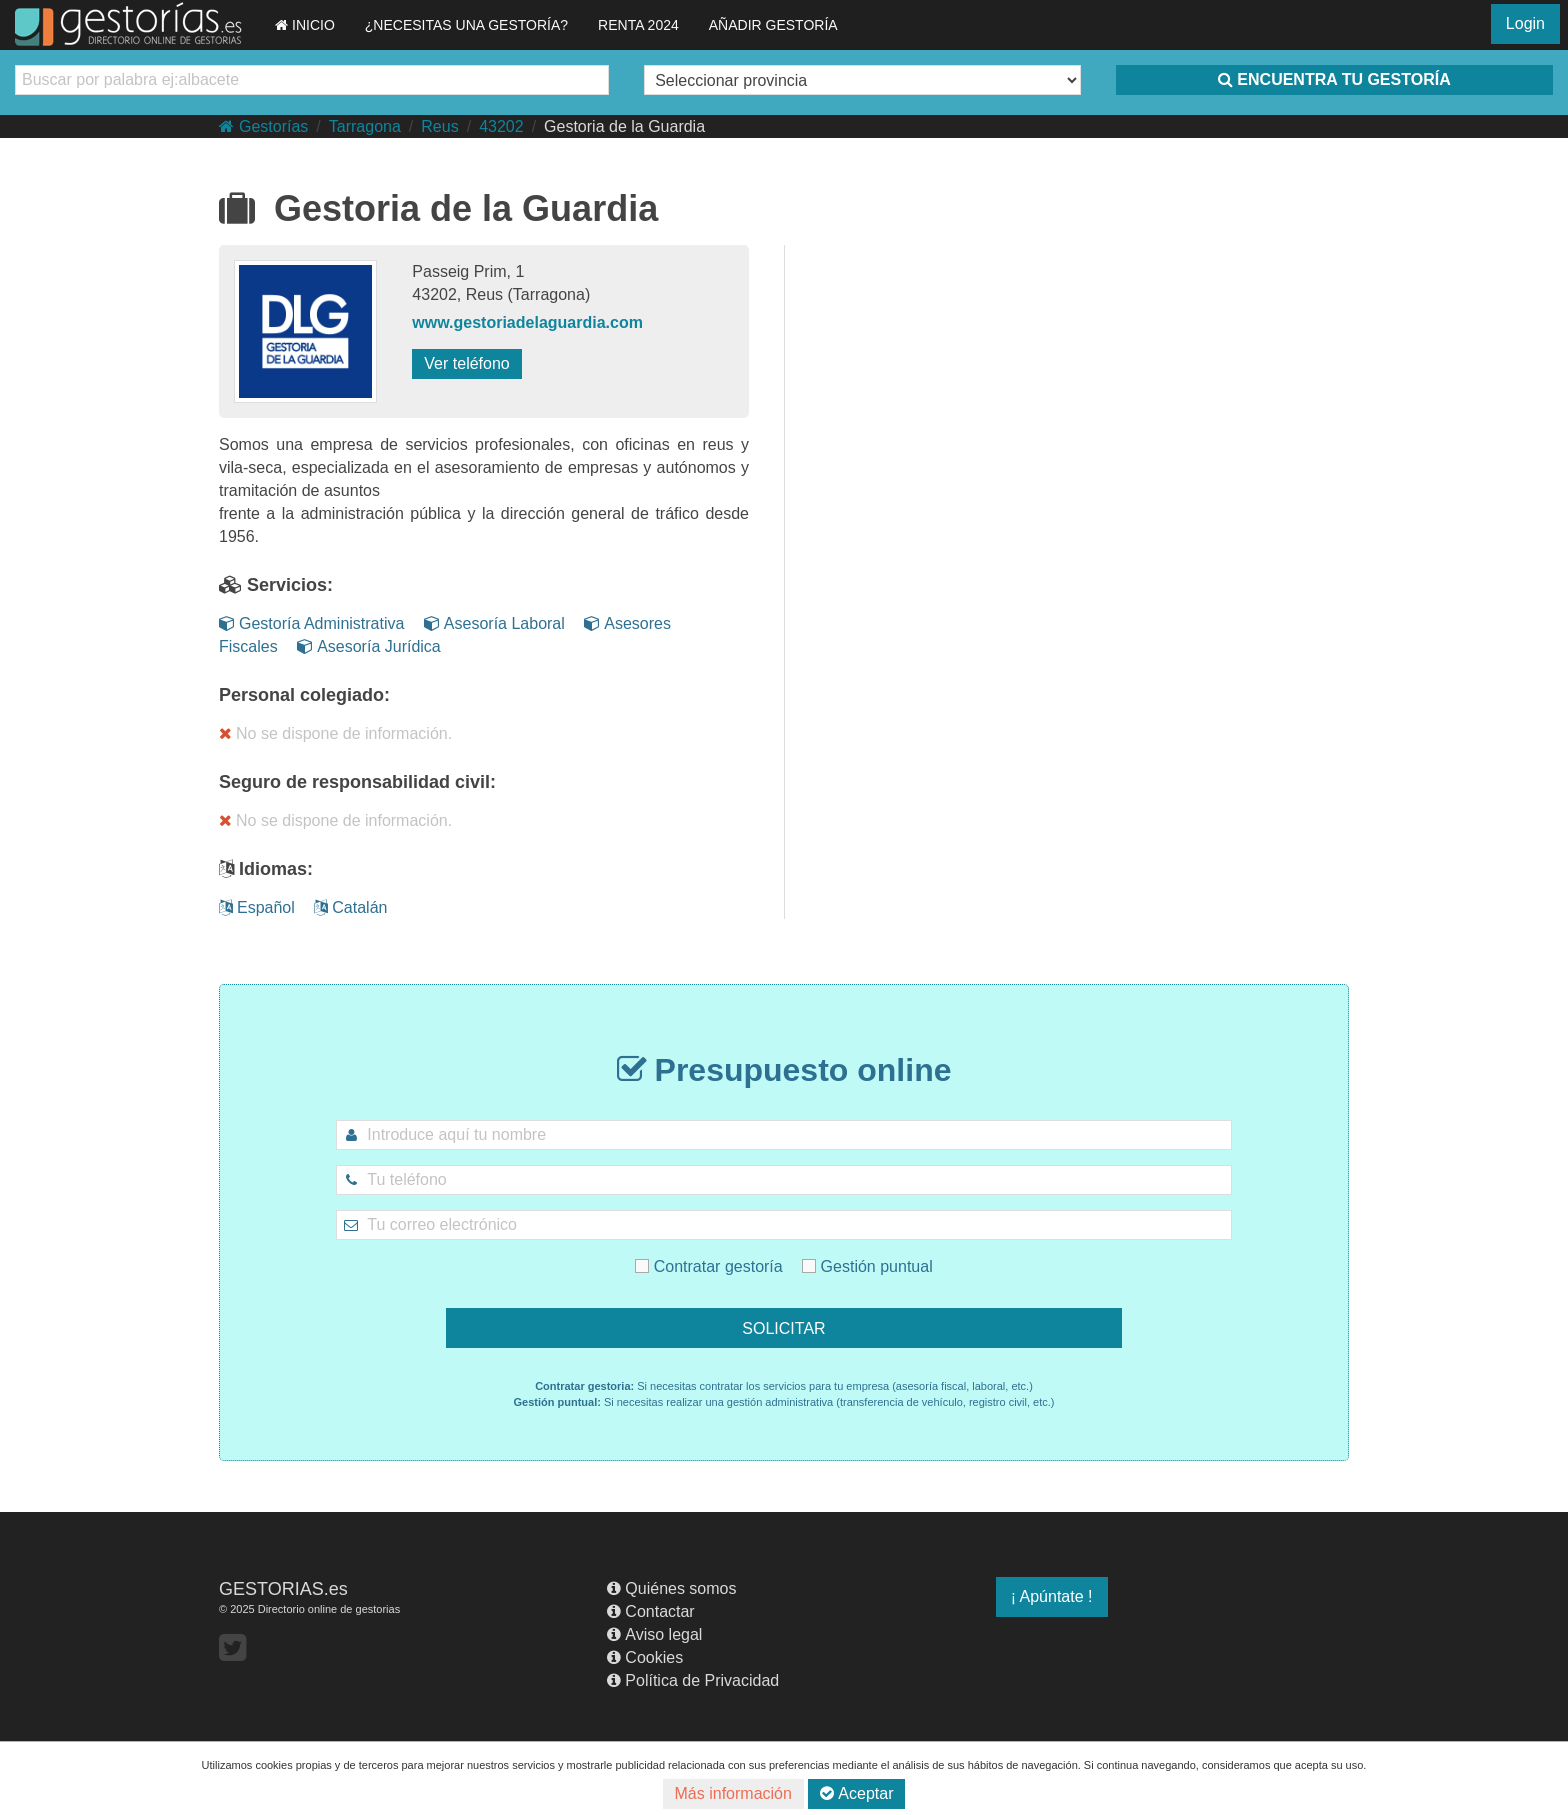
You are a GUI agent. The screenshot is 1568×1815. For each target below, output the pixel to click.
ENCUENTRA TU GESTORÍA (1334, 79)
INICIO (305, 25)
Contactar (650, 1611)
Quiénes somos (671, 1588)
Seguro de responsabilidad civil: (357, 782)
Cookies (645, 1657)
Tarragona (365, 126)
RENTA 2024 (638, 25)
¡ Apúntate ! (1052, 1596)
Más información (733, 1793)
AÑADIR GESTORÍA (773, 25)
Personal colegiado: (304, 695)
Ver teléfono (466, 363)
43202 (501, 126)
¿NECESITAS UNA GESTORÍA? (466, 25)
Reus (439, 126)
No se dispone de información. (335, 733)
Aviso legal (654, 1634)
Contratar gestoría (742, 1247)
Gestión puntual (830, 1247)
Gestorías (263, 126)
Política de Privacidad (693, 1680)
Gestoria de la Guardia (624, 126)
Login (1525, 23)
